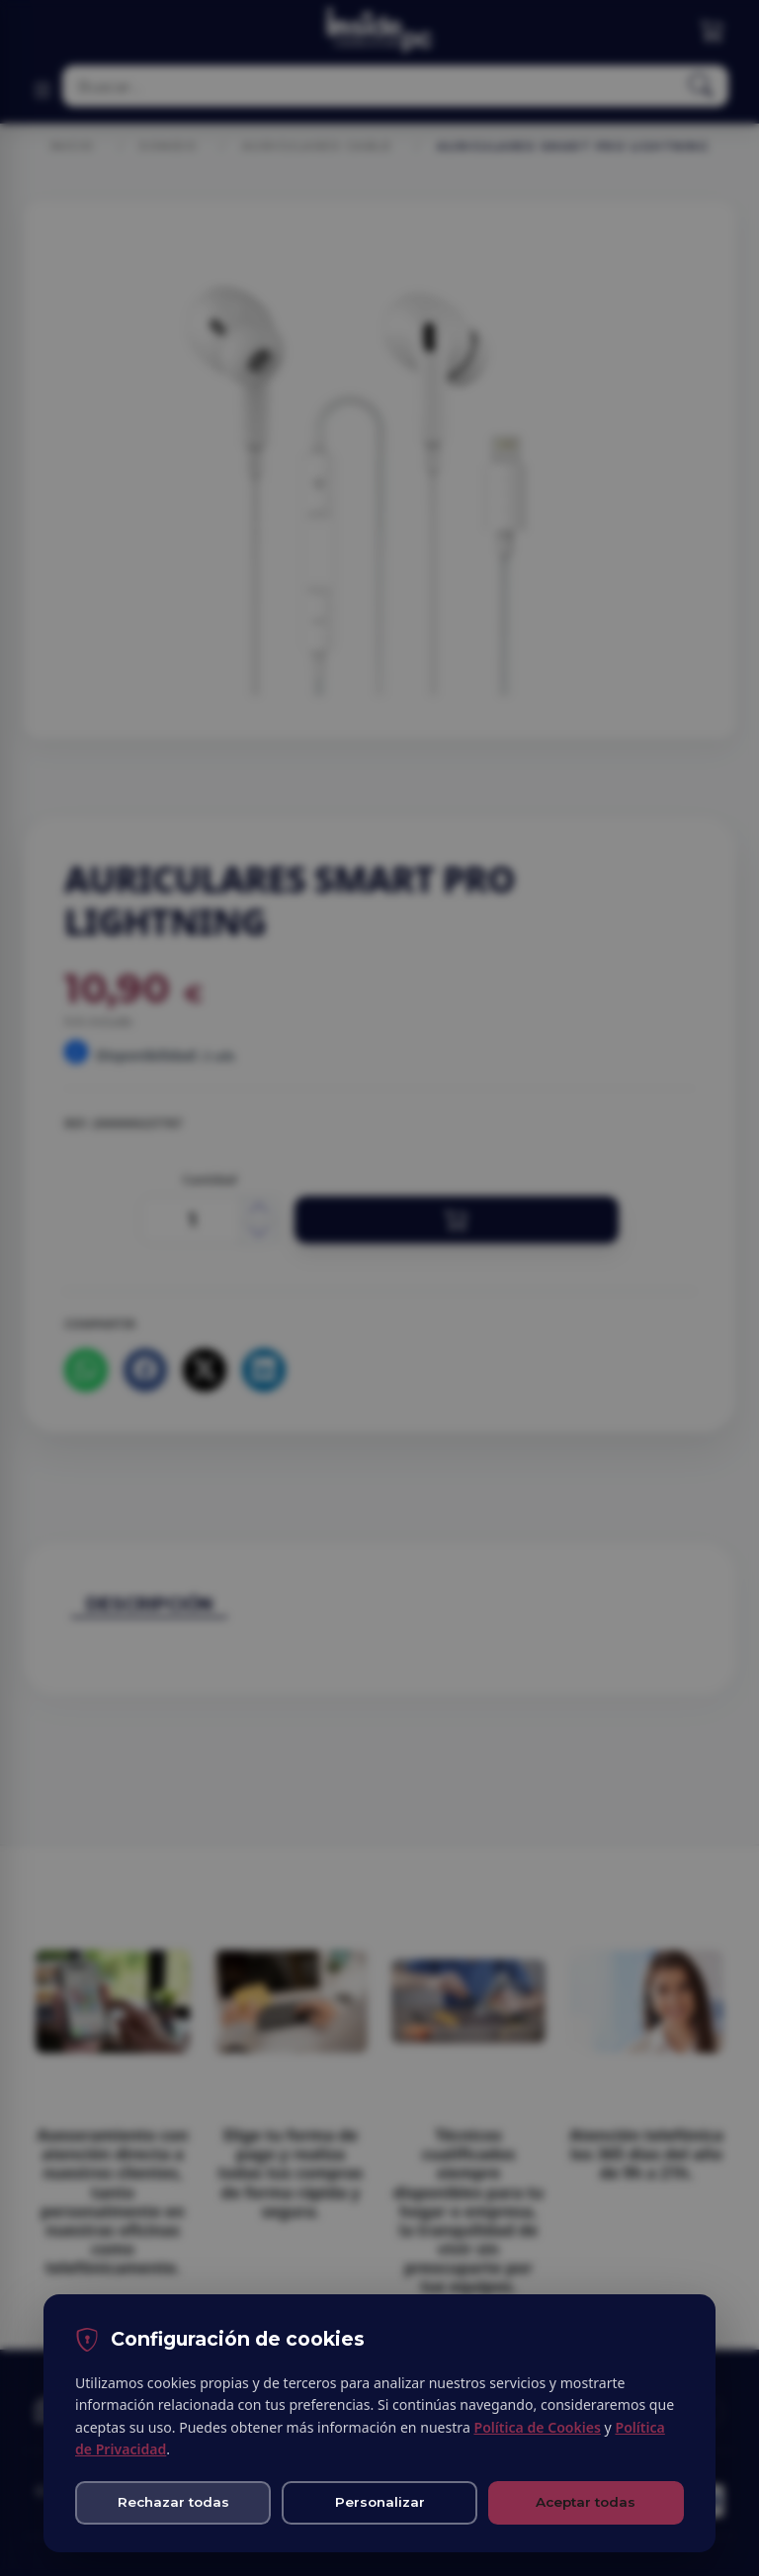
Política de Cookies (536, 2427)
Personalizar (380, 2502)
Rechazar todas (173, 2502)
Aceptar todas (585, 2502)
